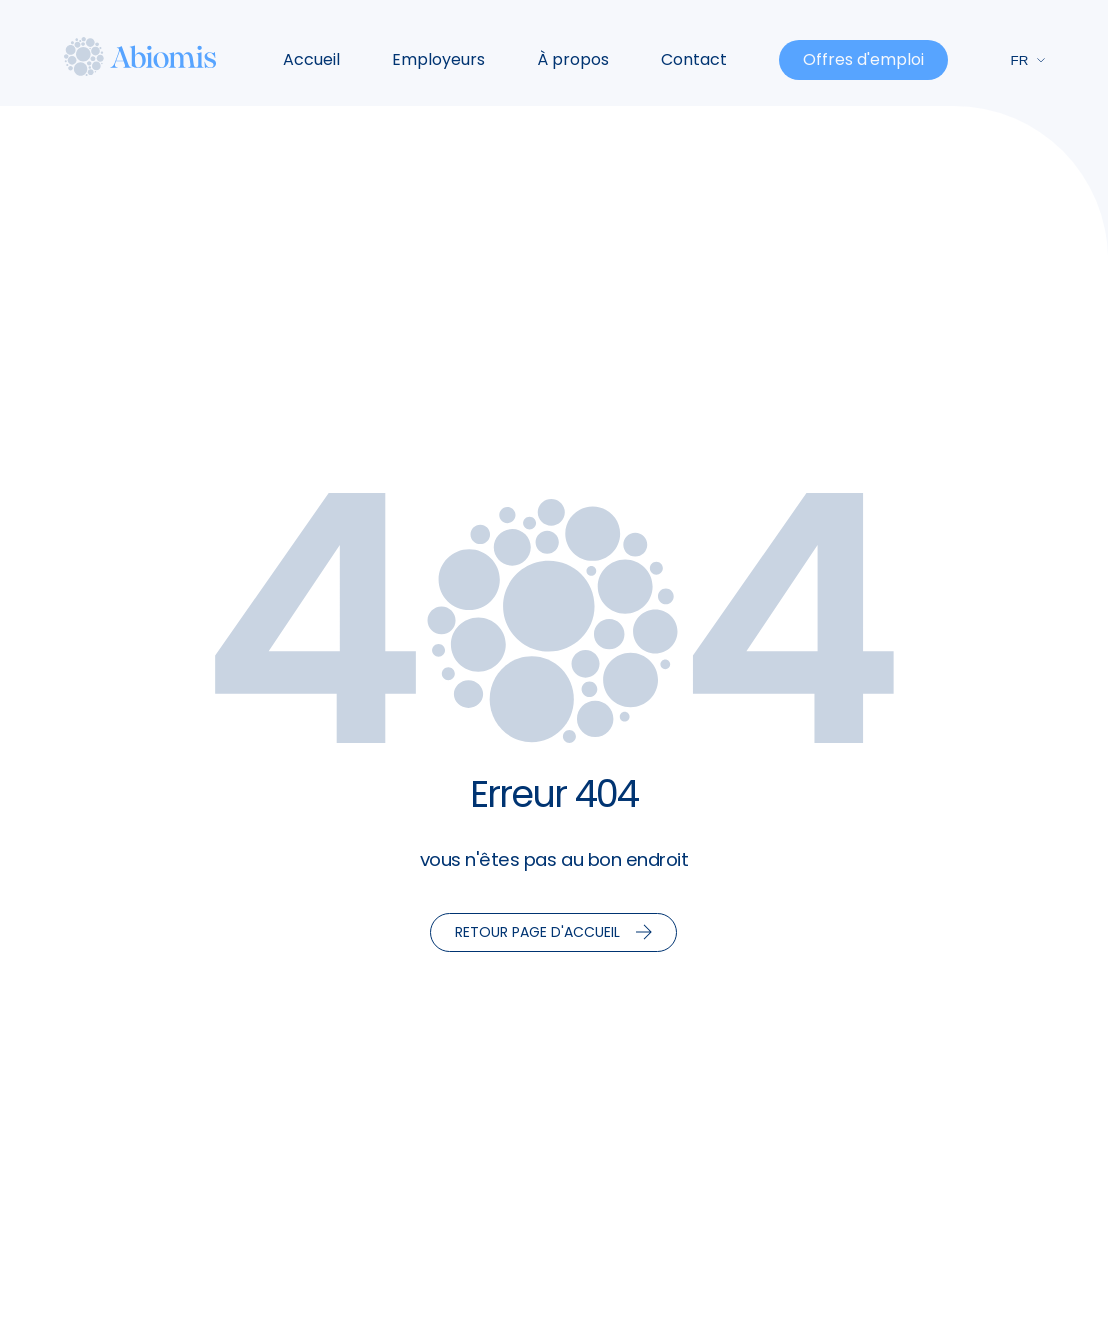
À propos (573, 59)
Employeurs (438, 59)
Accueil (311, 59)
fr (1029, 60)
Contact (694, 59)
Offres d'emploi (863, 59)
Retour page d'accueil (553, 932)
